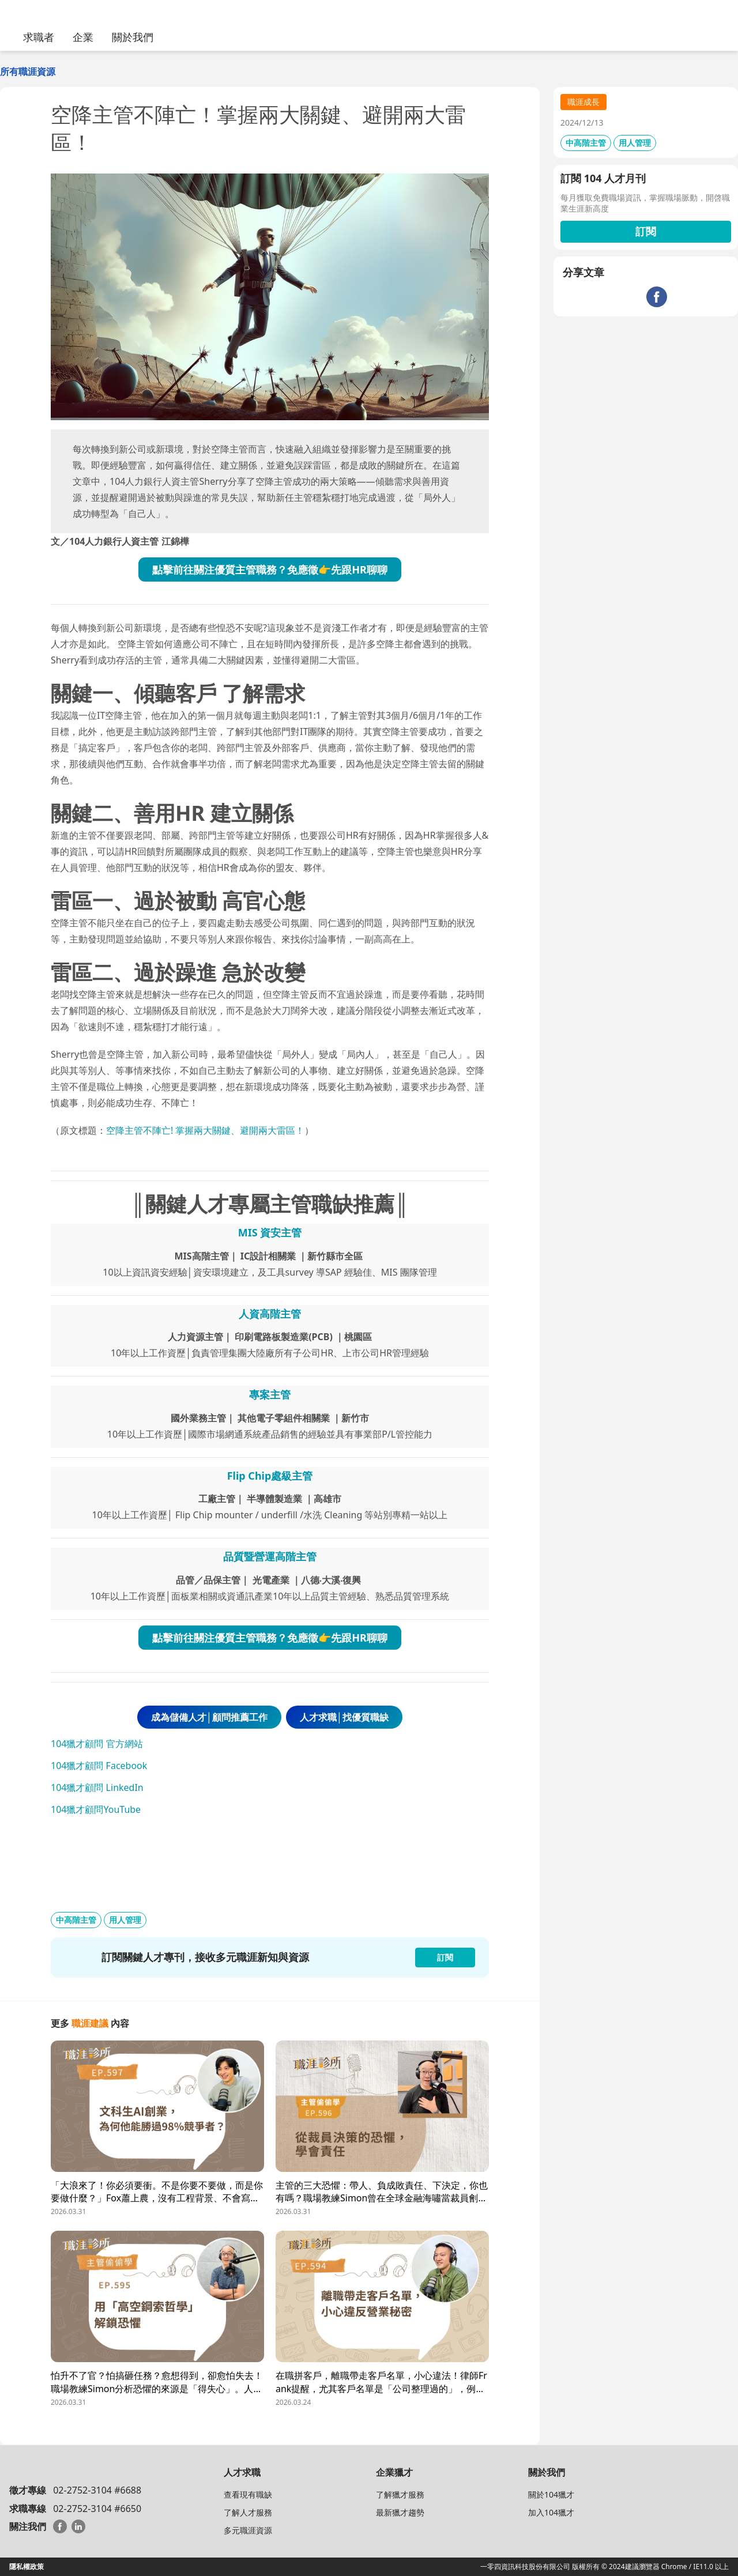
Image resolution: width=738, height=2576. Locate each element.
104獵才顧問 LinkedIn (97, 1787)
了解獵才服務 (400, 2494)
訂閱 (645, 231)
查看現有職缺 (248, 2494)
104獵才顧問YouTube (96, 1809)
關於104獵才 (551, 2494)
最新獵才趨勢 (400, 2512)
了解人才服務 (248, 2512)
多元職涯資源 (248, 2530)
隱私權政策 (26, 2566)
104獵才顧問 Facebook (99, 1765)
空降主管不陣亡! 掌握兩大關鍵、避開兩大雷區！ (205, 1130)
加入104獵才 (551, 2512)
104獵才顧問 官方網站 (97, 1743)
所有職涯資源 (27, 71)
